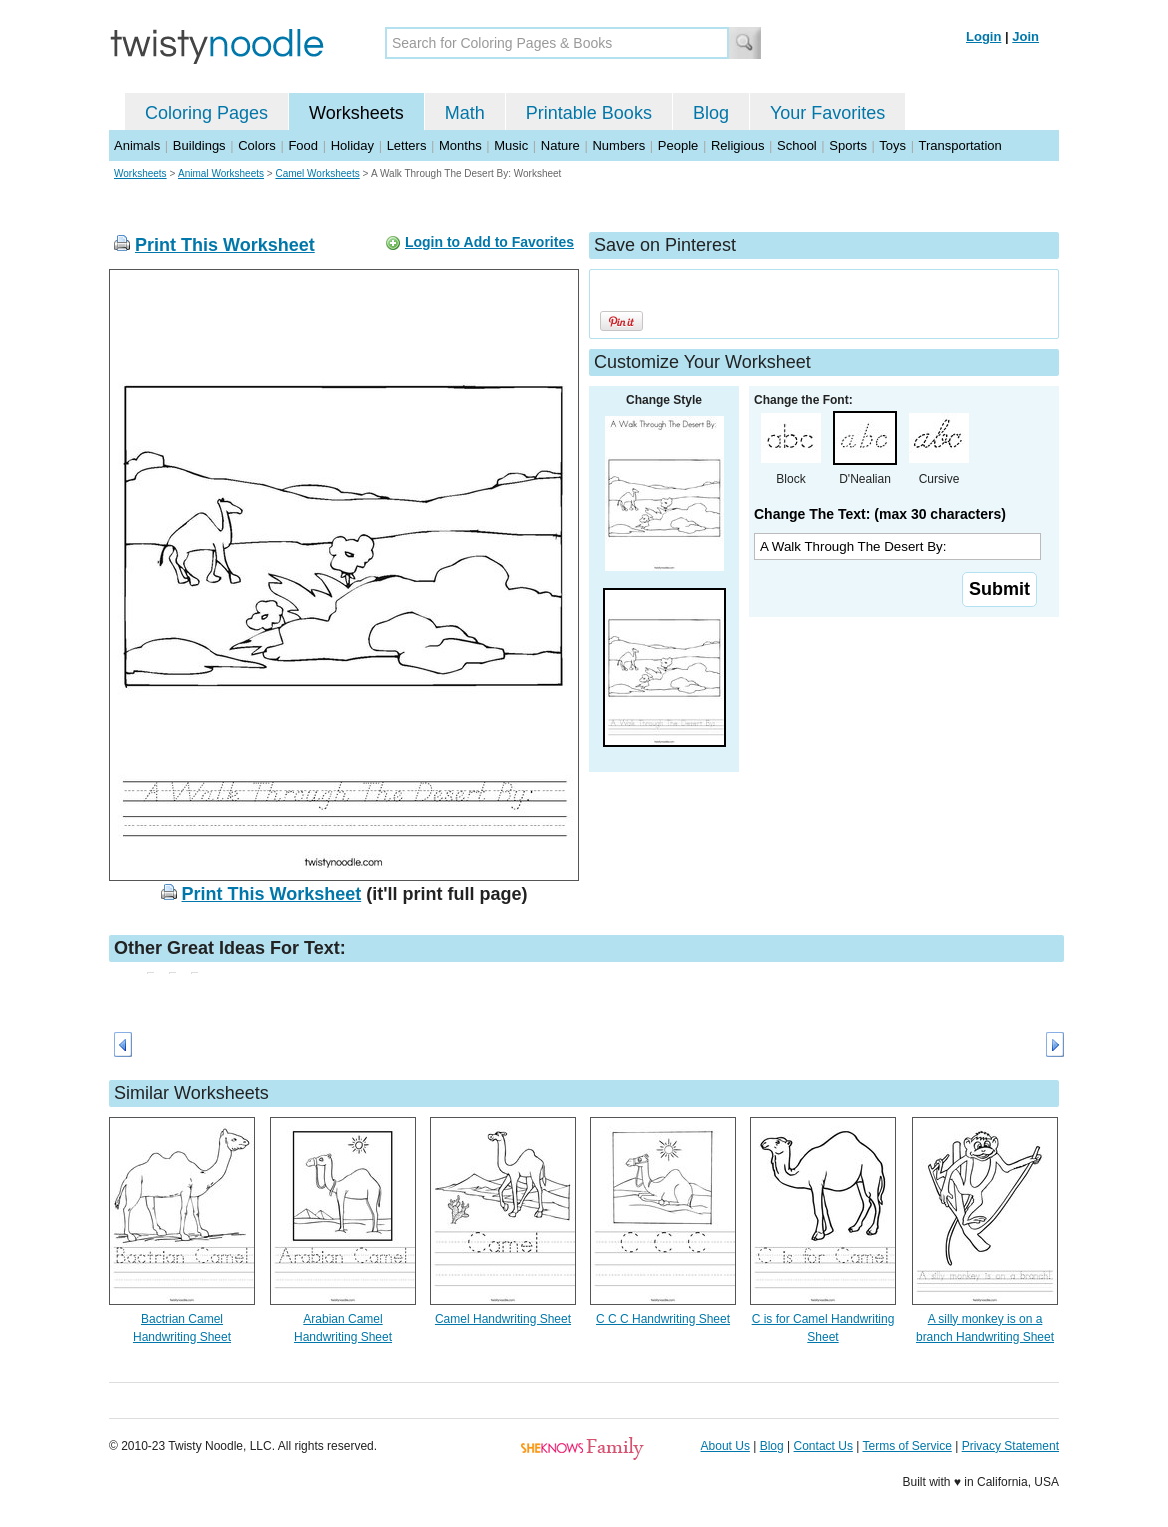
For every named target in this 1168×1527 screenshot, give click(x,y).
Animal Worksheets (221, 173)
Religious (737, 145)
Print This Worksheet (225, 245)
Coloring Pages (206, 113)
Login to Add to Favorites (489, 242)
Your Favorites (827, 113)
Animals (137, 145)
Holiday (352, 145)
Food (303, 145)
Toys (892, 145)
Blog (711, 113)
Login (983, 36)
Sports (848, 145)
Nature (560, 145)
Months (460, 145)
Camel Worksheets (317, 173)
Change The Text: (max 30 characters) (880, 514)
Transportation (959, 145)
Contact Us (823, 1446)
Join (1025, 36)
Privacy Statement (1010, 1446)
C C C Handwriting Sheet (663, 1319)
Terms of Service (906, 1446)
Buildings (199, 145)
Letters (407, 145)
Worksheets (356, 113)
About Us (725, 1446)
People (678, 145)
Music (511, 145)
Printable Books (589, 113)
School (797, 145)
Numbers (618, 145)
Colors (257, 145)
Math (465, 113)
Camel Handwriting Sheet (503, 1319)
